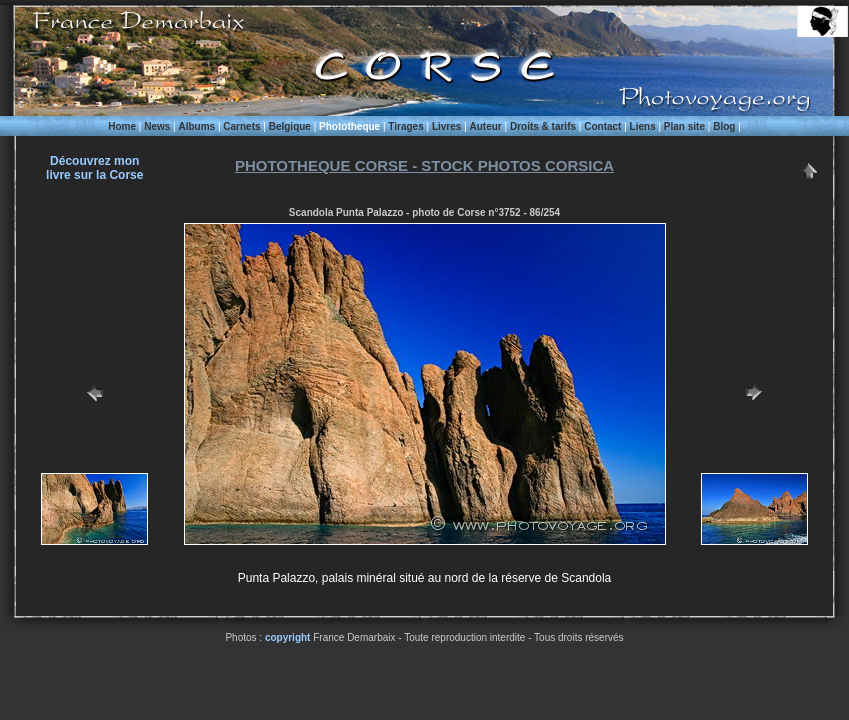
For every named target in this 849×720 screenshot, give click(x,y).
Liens (643, 126)
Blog (724, 126)
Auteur (486, 126)
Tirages (405, 126)
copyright (288, 637)
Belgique (290, 126)
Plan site (684, 126)
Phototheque (349, 126)
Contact (602, 126)
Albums (196, 126)
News (157, 126)
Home (122, 126)
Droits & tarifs (543, 126)
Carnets (241, 126)
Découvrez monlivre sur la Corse (94, 168)
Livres (446, 126)
